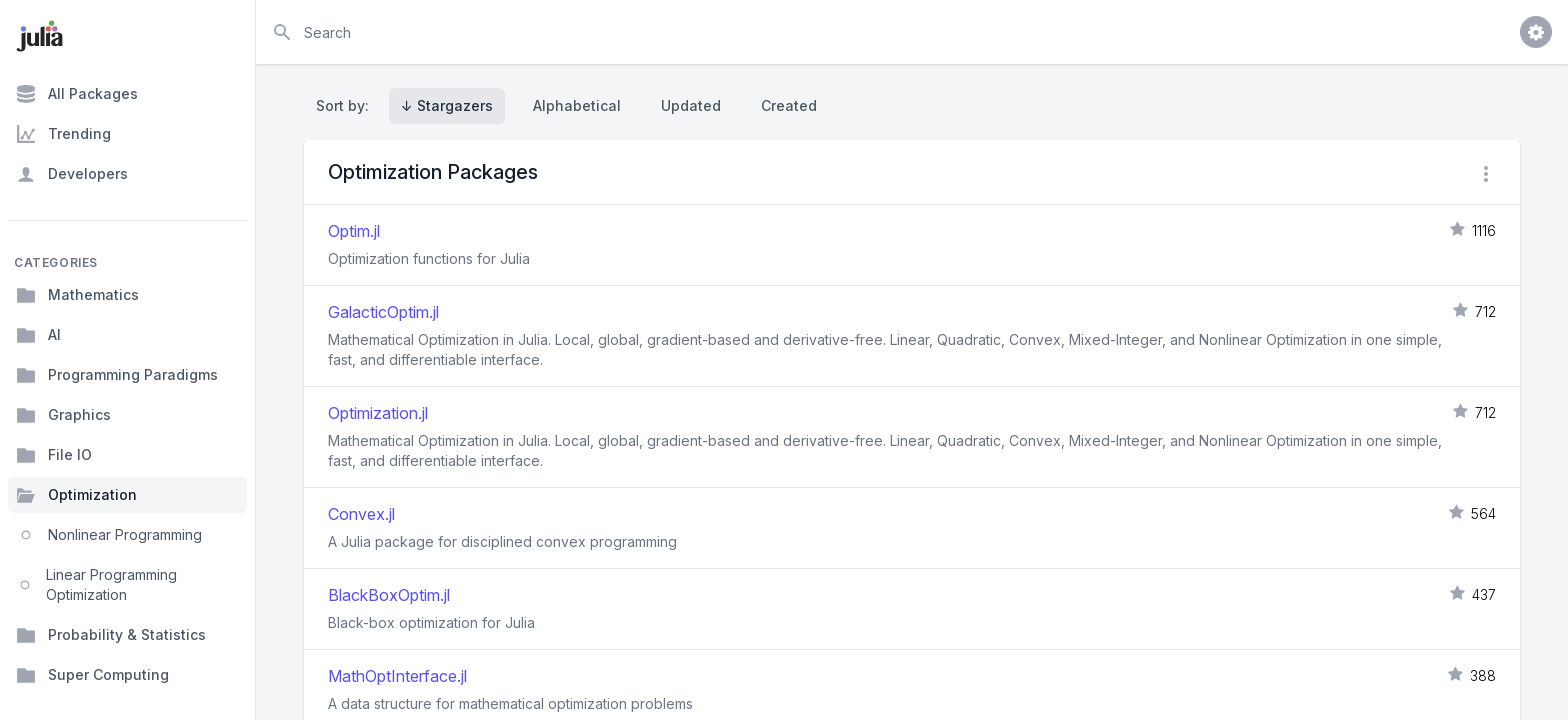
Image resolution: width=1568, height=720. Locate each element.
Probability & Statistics (111, 635)
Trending (63, 134)
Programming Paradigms (117, 375)
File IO (54, 455)
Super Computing (92, 675)
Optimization (76, 495)
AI (38, 335)
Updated (691, 105)
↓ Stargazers (447, 105)
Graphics (63, 415)
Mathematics (77, 295)
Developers (72, 174)
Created (789, 105)
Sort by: (346, 105)
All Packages (77, 94)
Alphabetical (577, 105)
